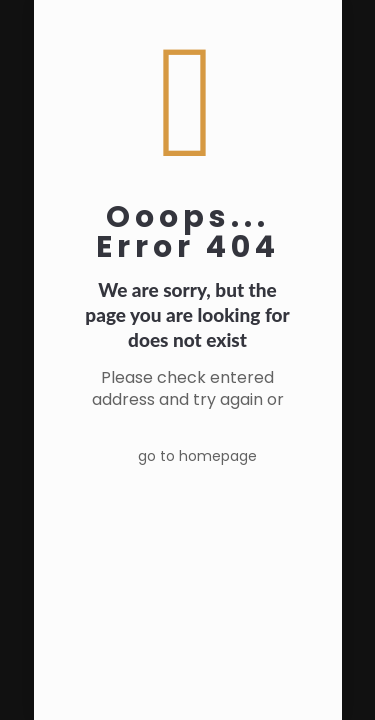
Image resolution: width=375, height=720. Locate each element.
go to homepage (197, 456)
